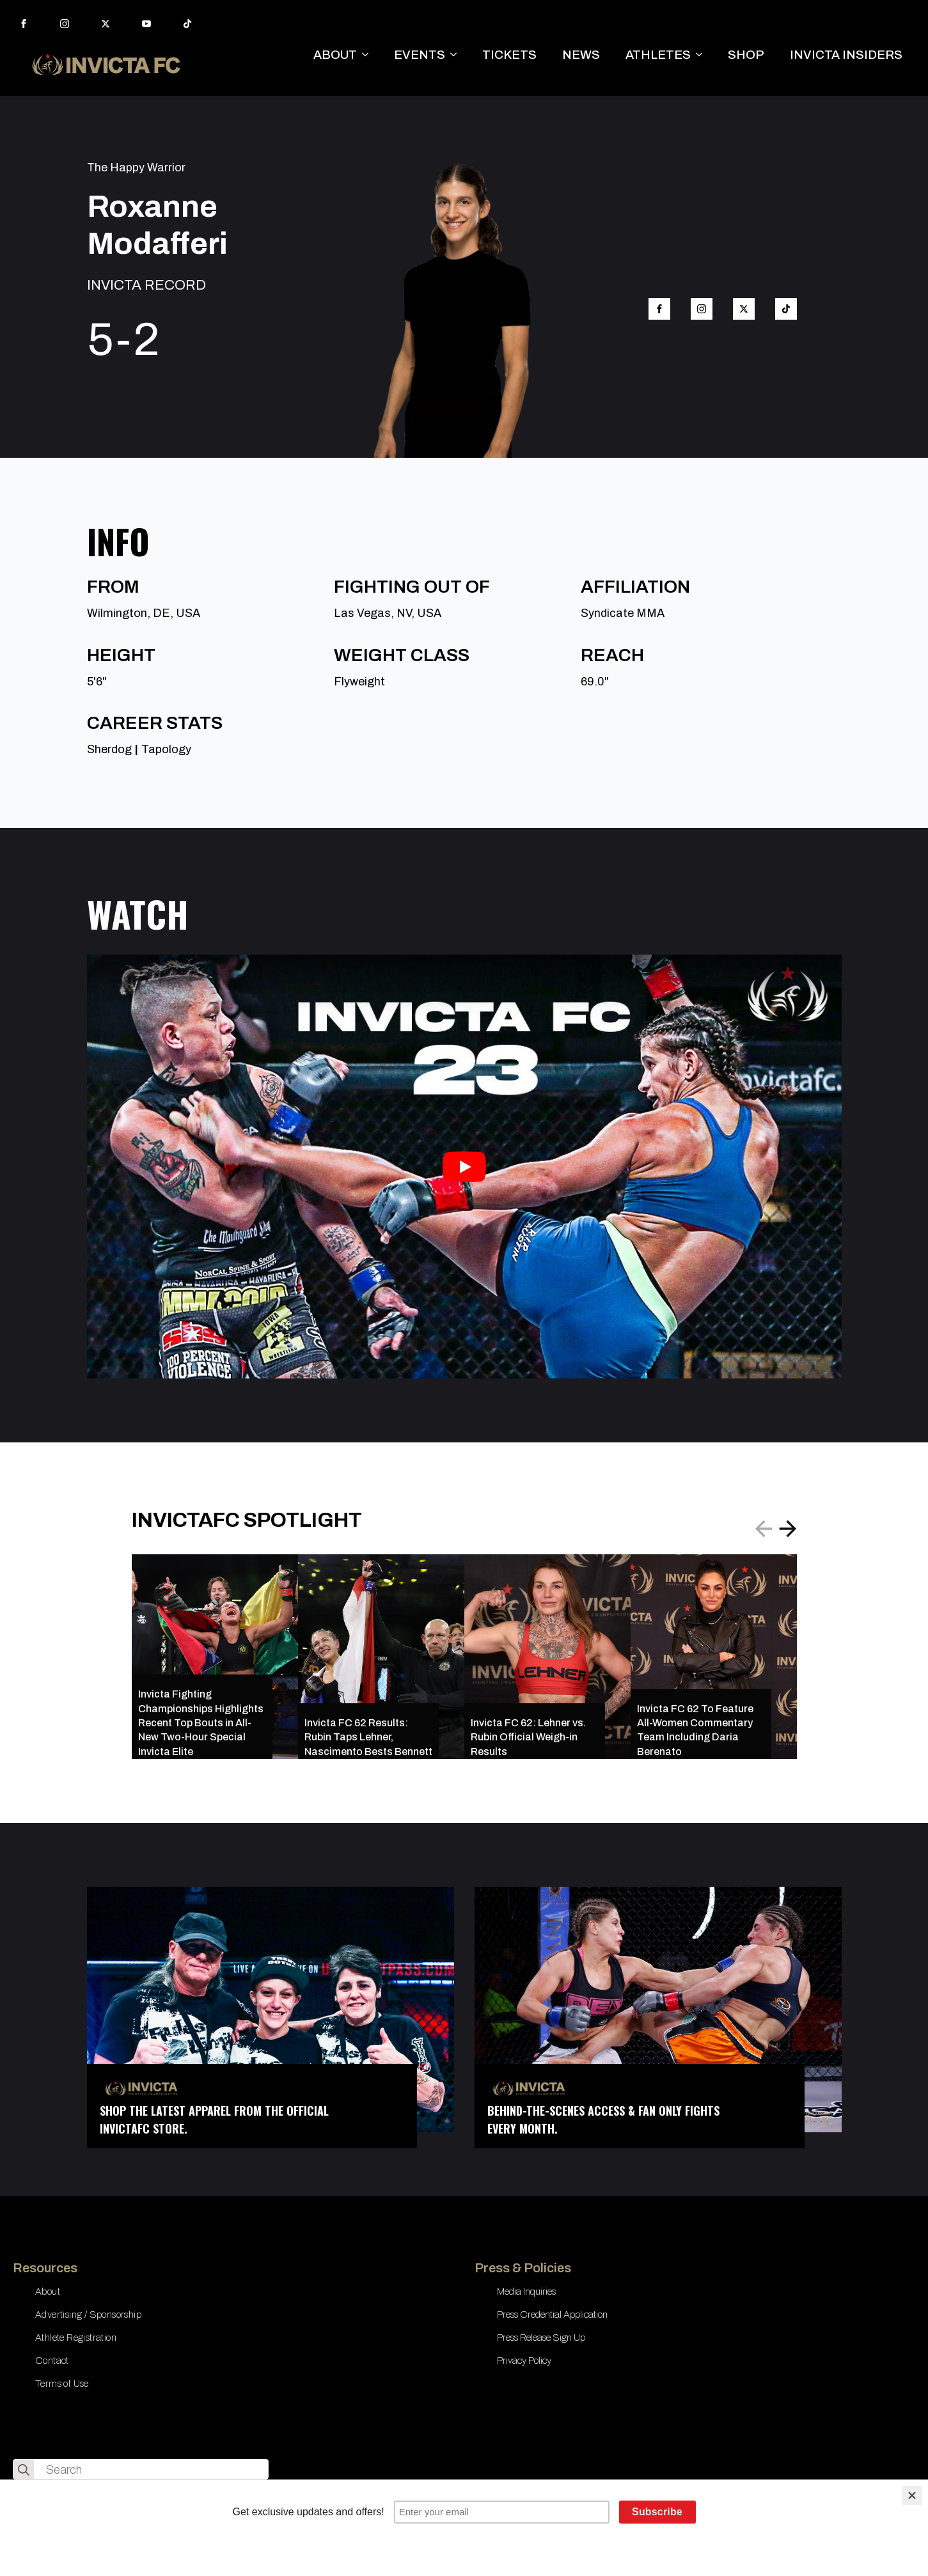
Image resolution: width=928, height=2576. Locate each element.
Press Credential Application (552, 2314)
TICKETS (509, 54)
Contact (52, 2360)
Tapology (166, 749)
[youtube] (146, 24)
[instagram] (64, 24)
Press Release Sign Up (541, 2337)
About (47, 2291)
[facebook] (24, 24)
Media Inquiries (526, 2291)
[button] (788, 1528)
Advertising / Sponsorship (88, 2314)
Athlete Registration (75, 2337)
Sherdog (109, 749)
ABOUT (335, 54)
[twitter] (105, 24)
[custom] (187, 24)
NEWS (581, 54)
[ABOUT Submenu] (369, 55)
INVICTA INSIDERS (846, 54)
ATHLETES (658, 54)
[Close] (912, 2495)
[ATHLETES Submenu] (703, 55)
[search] (23, 2470)
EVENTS (419, 54)
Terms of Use (62, 2383)
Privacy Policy (524, 2360)
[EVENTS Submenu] (457, 55)
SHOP (746, 54)
